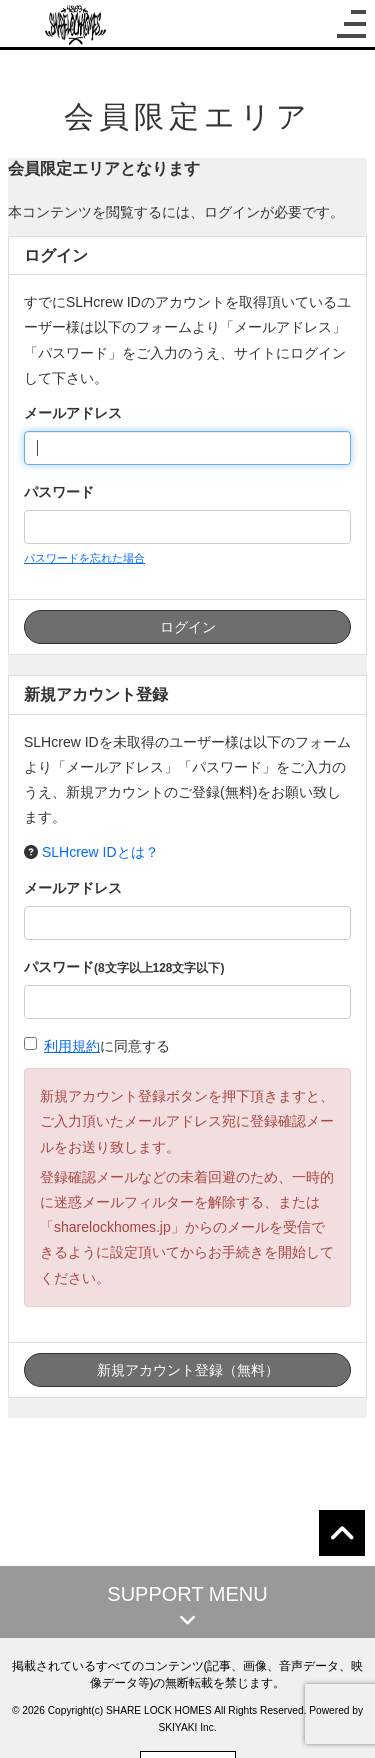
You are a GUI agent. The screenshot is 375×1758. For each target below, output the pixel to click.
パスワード (59, 492)
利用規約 (72, 1046)
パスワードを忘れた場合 (84, 558)
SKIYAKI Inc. (187, 1727)
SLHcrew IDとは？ (100, 852)
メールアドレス (73, 413)
